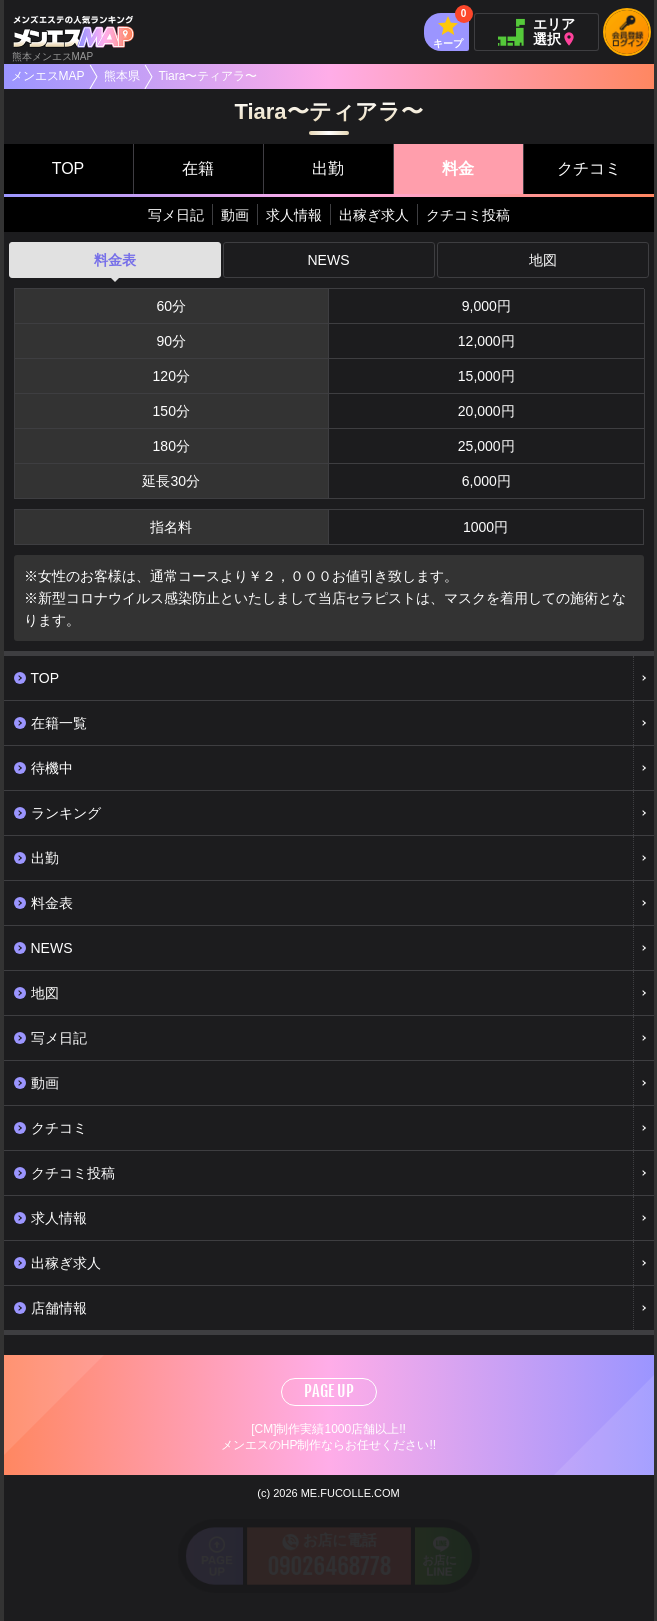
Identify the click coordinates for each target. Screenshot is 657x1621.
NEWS (329, 260)
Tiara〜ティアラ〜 (208, 76)
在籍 (198, 168)
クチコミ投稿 (468, 215)
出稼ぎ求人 (374, 215)
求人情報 (294, 215)
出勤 (328, 168)
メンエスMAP (48, 76)
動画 (235, 215)
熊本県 (122, 76)
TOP (68, 168)
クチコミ (589, 168)
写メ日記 (176, 215)
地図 (543, 260)
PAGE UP (329, 1391)
